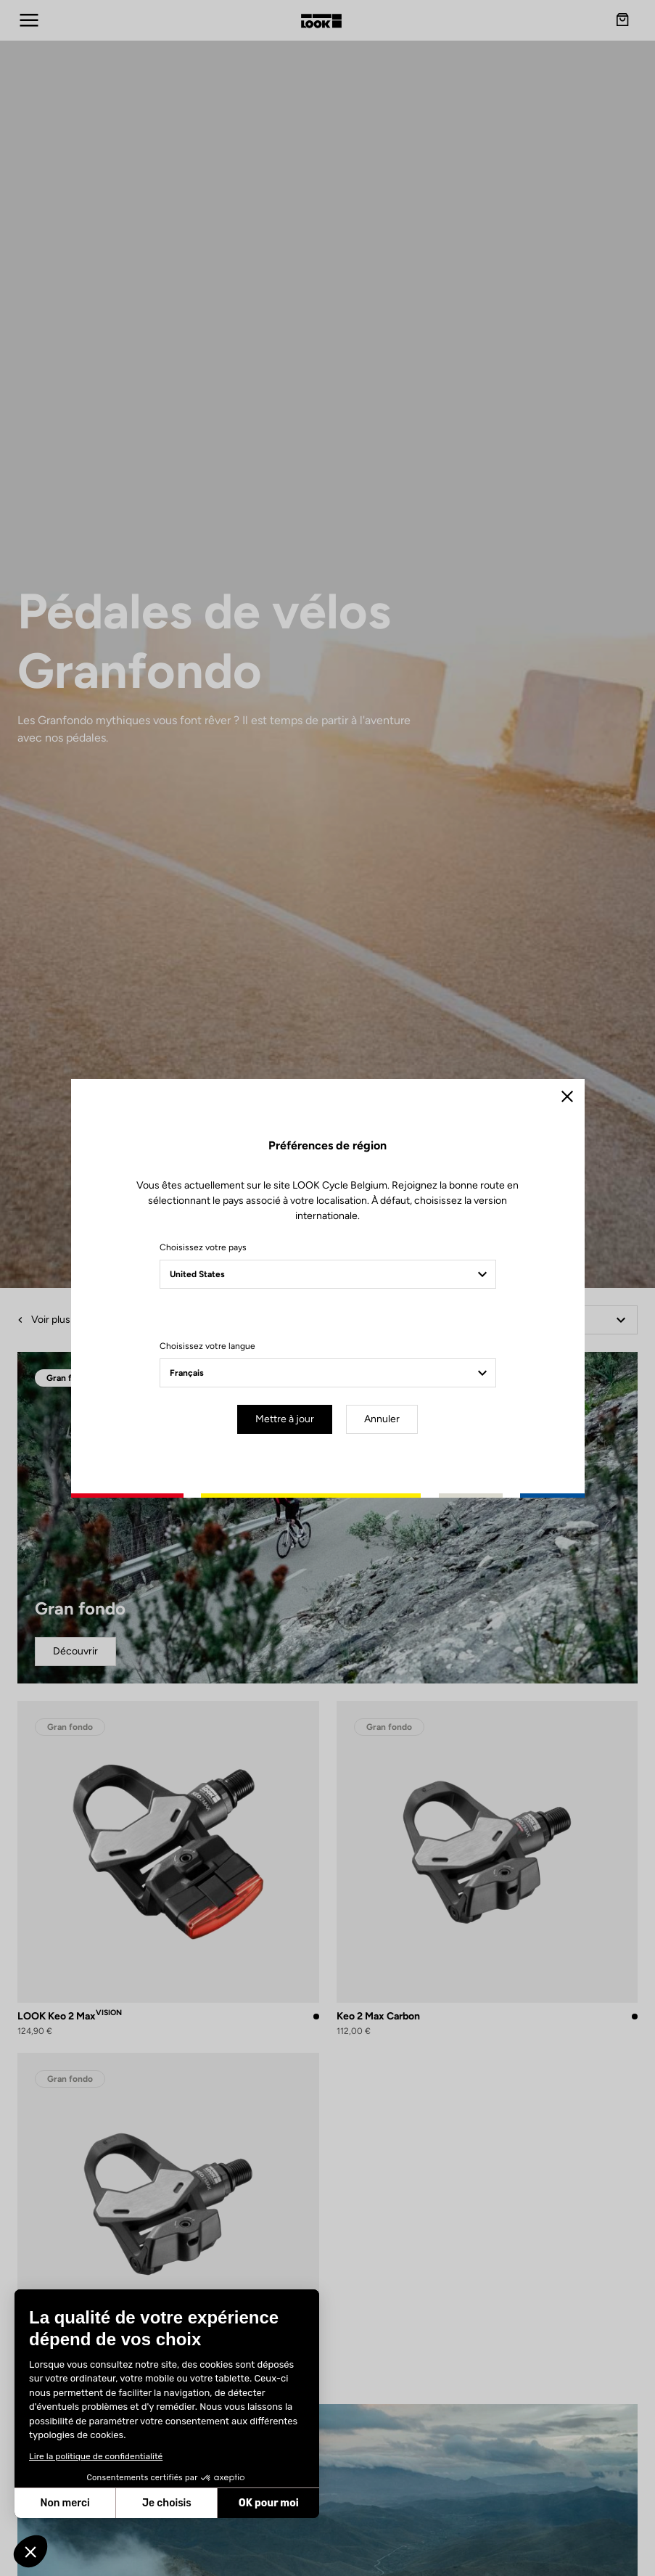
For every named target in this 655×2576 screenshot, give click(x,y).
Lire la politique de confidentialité (95, 2456)
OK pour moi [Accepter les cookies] (269, 2503)
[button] (30, 2551)
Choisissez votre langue (207, 1346)
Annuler (382, 1419)
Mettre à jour (284, 1419)
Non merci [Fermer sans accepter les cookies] (64, 2503)
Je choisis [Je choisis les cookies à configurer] (166, 2503)
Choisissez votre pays (203, 1247)
